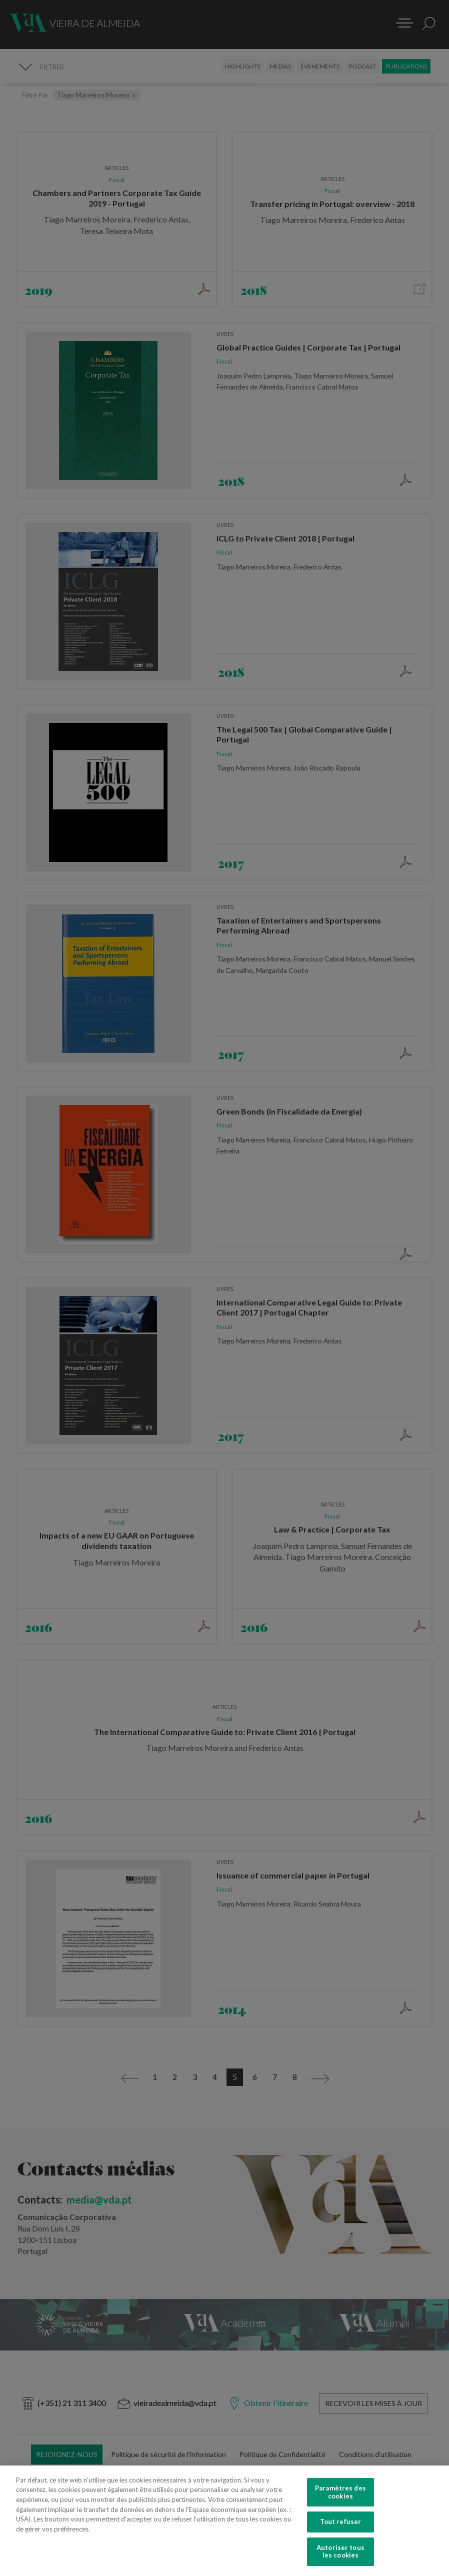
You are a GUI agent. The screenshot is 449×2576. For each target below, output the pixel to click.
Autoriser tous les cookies (340, 2552)
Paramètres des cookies (340, 2492)
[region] (224, 2521)
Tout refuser (341, 2522)
